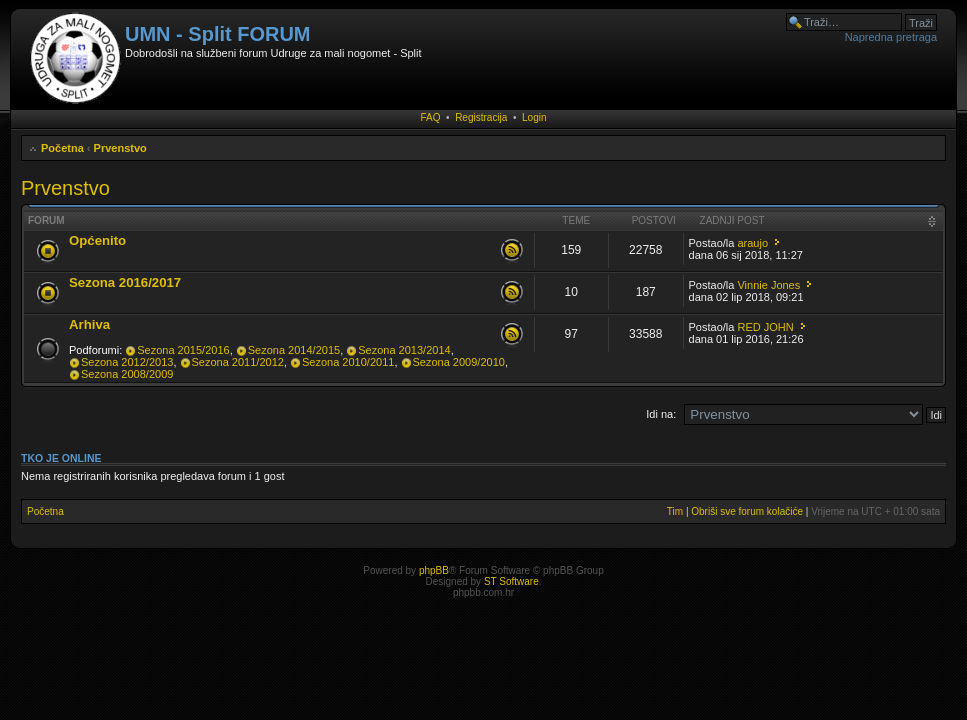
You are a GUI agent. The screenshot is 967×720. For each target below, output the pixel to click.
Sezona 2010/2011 (348, 362)
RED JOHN (765, 327)
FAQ (431, 117)
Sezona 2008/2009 (127, 374)
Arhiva (89, 324)
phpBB (434, 570)
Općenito (97, 240)
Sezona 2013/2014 (404, 350)
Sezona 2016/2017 (125, 282)
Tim (675, 511)
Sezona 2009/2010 (459, 362)
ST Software (511, 581)
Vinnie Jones (768, 285)
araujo (752, 243)
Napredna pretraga (891, 37)
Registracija (481, 117)
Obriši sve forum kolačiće (747, 511)
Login (534, 117)
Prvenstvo (120, 148)
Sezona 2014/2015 (294, 350)
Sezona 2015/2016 (183, 350)
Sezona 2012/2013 (127, 362)
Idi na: (661, 414)
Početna (62, 148)
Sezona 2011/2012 (238, 362)
